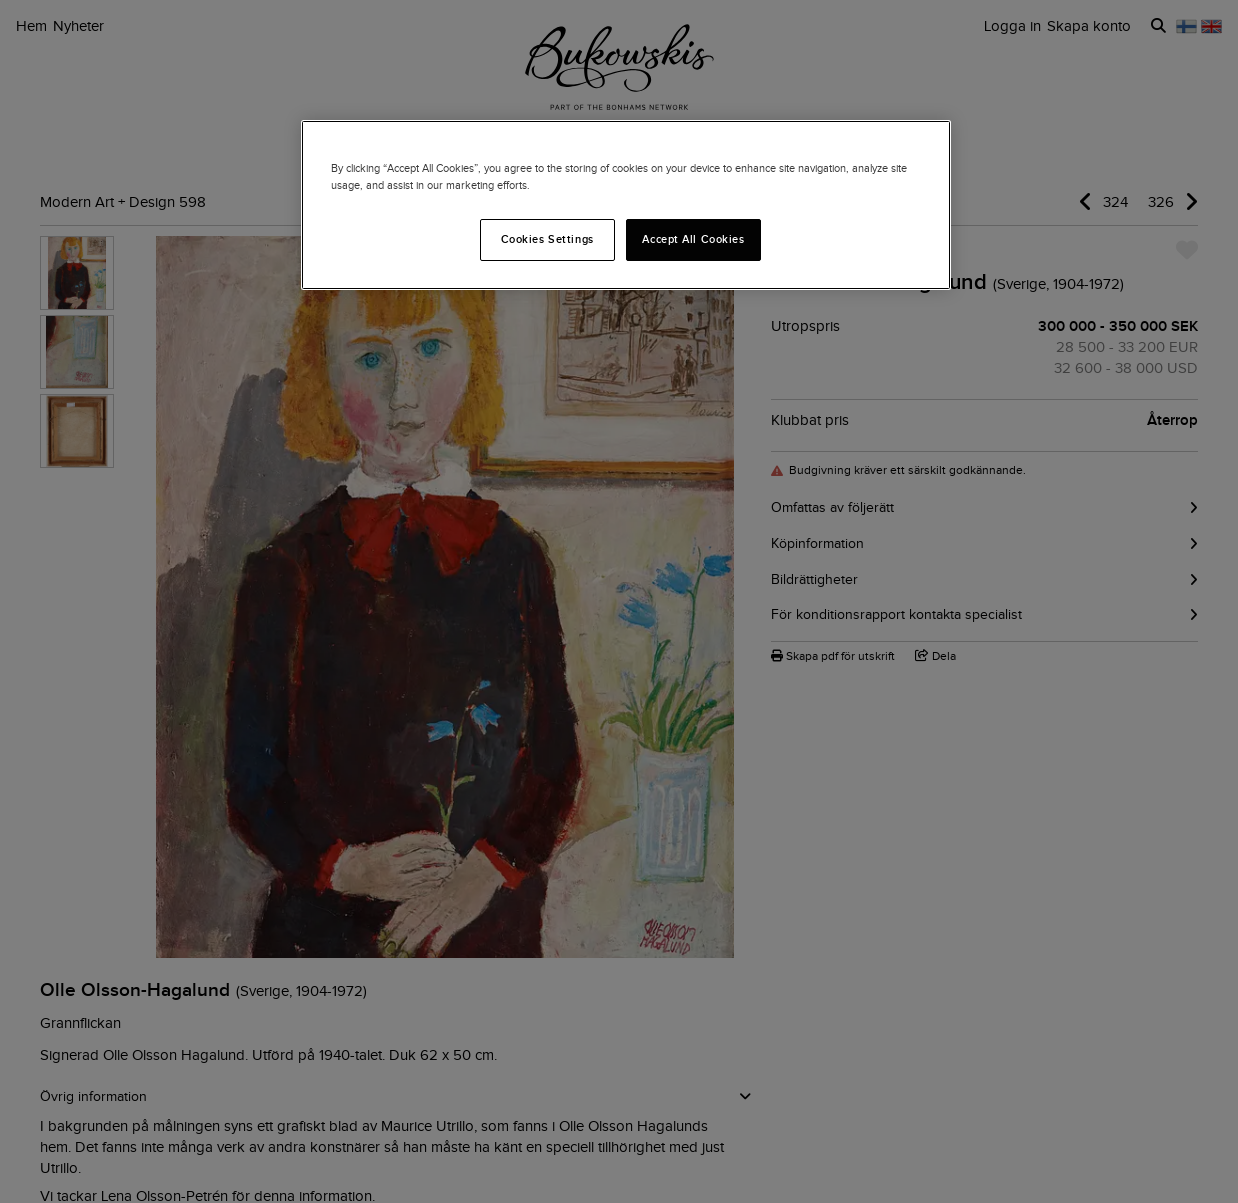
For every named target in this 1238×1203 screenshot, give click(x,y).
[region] (626, 205)
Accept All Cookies (693, 239)
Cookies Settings (547, 239)
